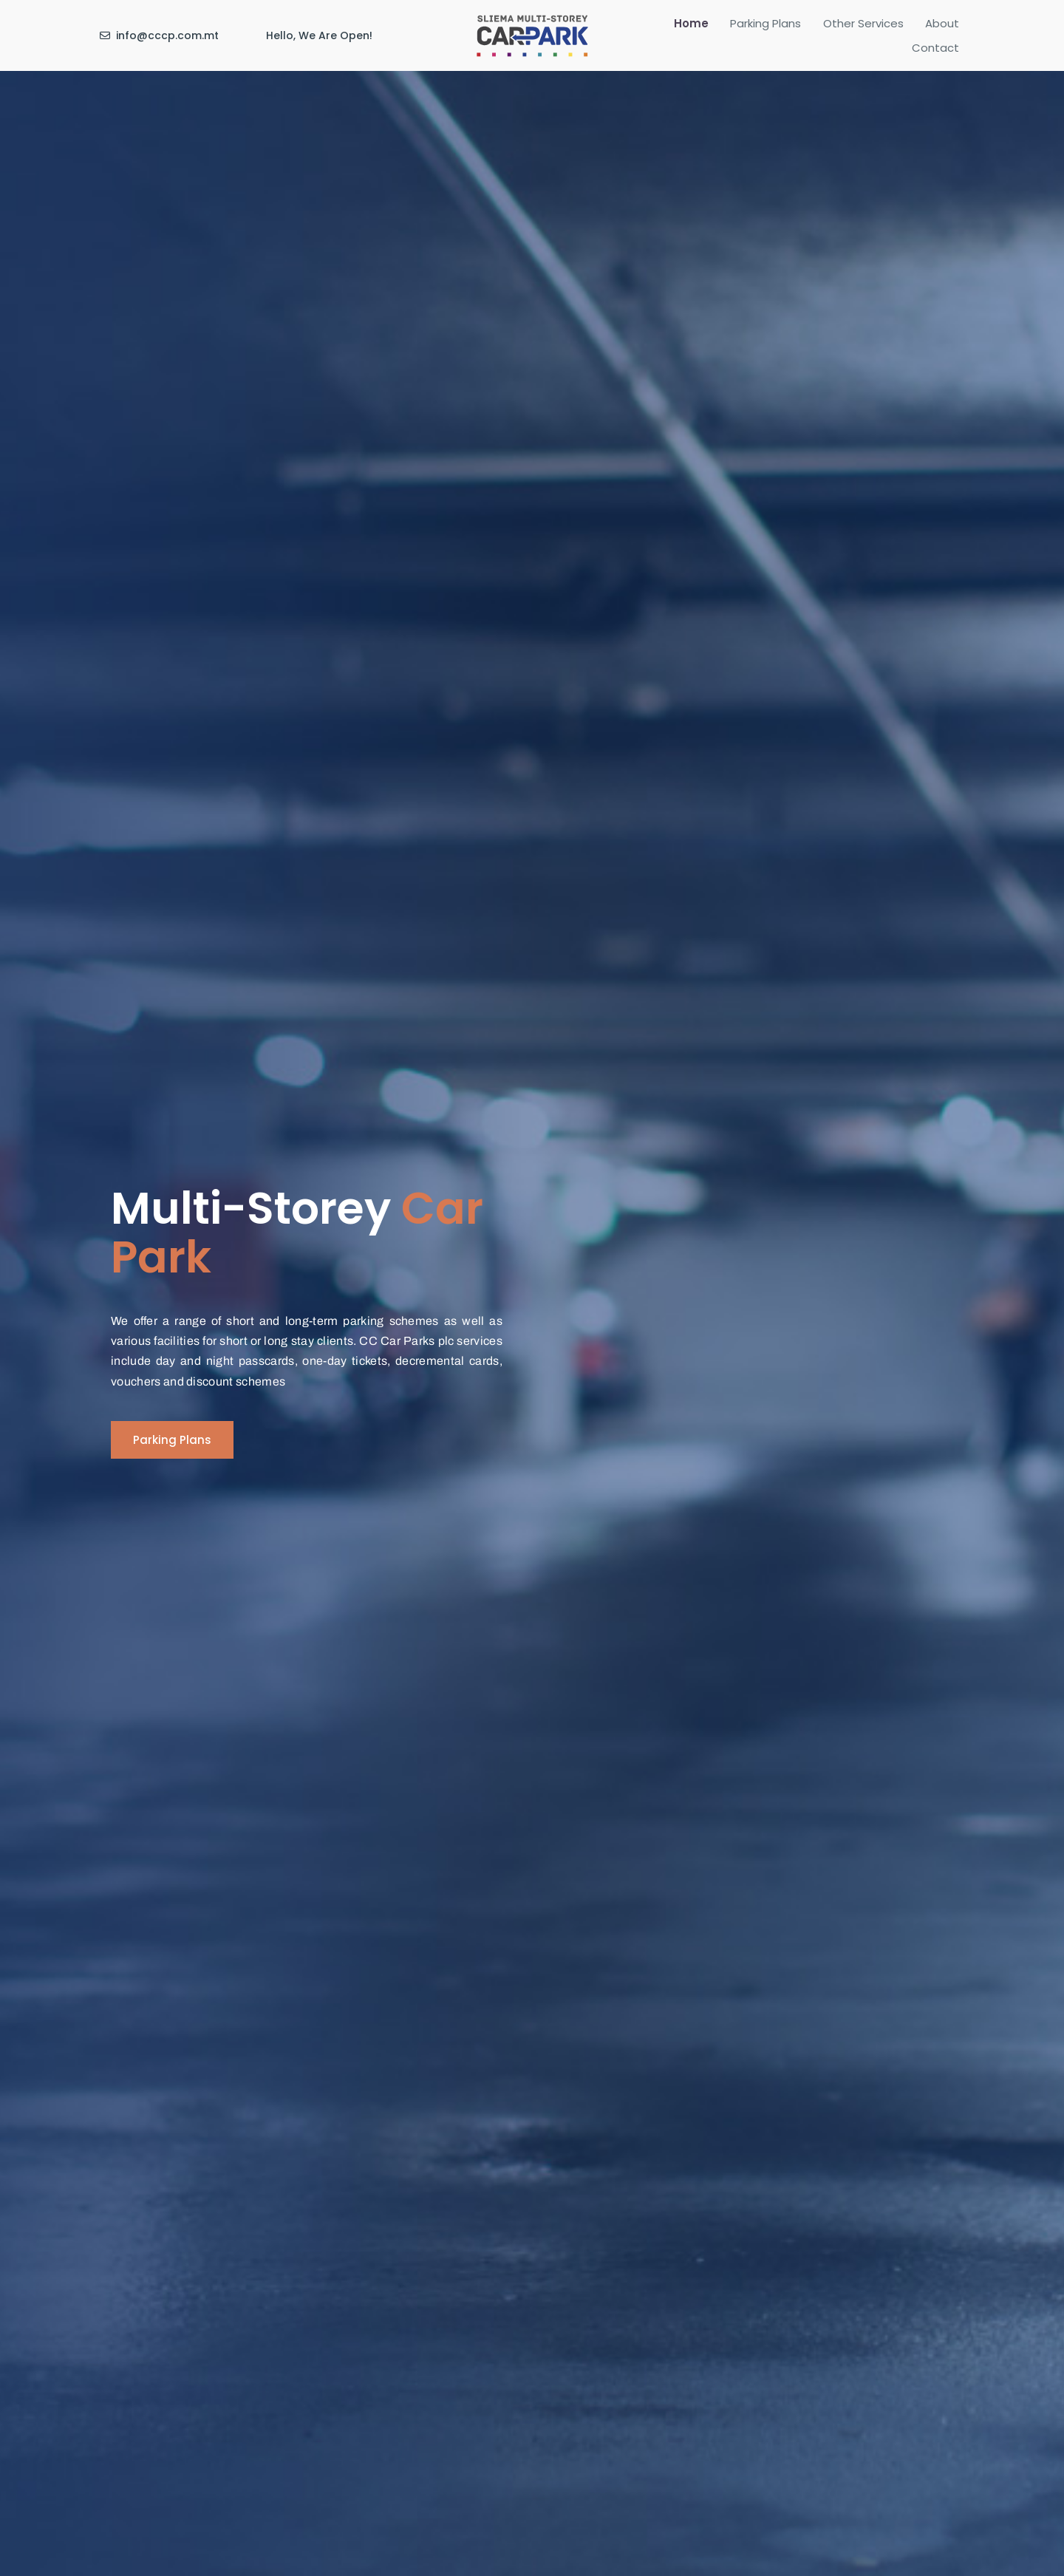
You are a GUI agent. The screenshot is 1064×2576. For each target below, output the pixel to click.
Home (672, 32)
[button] (172, 1440)
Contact (942, 32)
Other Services (822, 32)
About (890, 32)
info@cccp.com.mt (167, 31)
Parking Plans (736, 32)
